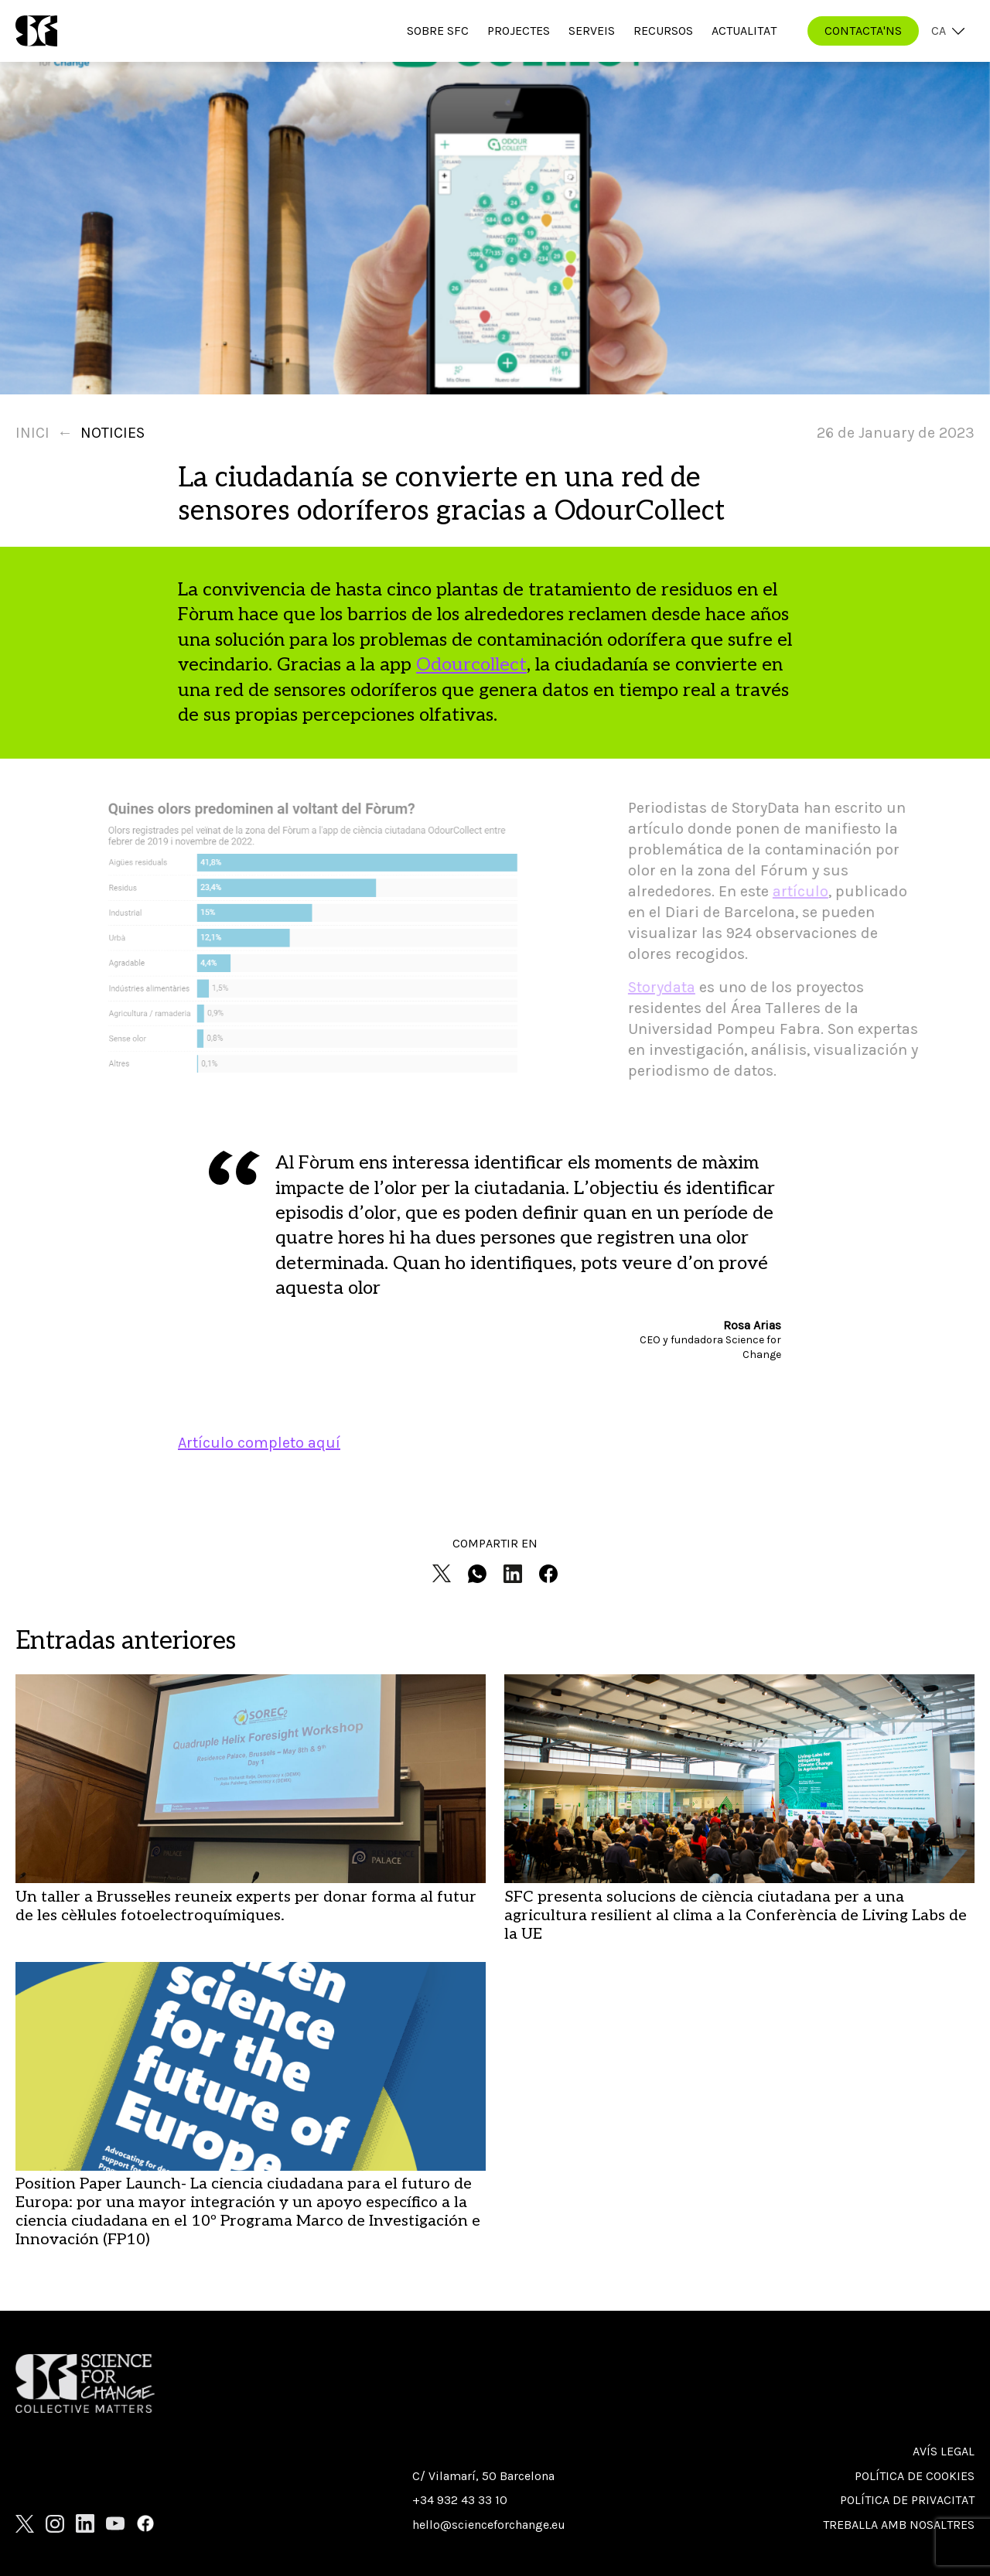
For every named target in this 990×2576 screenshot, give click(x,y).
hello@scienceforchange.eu (488, 2524)
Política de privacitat (907, 2499)
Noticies (112, 433)
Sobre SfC (438, 30)
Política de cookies (915, 2476)
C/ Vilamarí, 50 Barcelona (483, 2476)
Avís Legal (944, 2451)
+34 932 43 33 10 (459, 2499)
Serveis (591, 30)
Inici (32, 433)
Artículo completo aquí (259, 1443)
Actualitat (744, 30)
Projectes (518, 30)
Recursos (663, 30)
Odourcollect (471, 664)
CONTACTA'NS (863, 30)
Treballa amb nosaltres (899, 2524)
